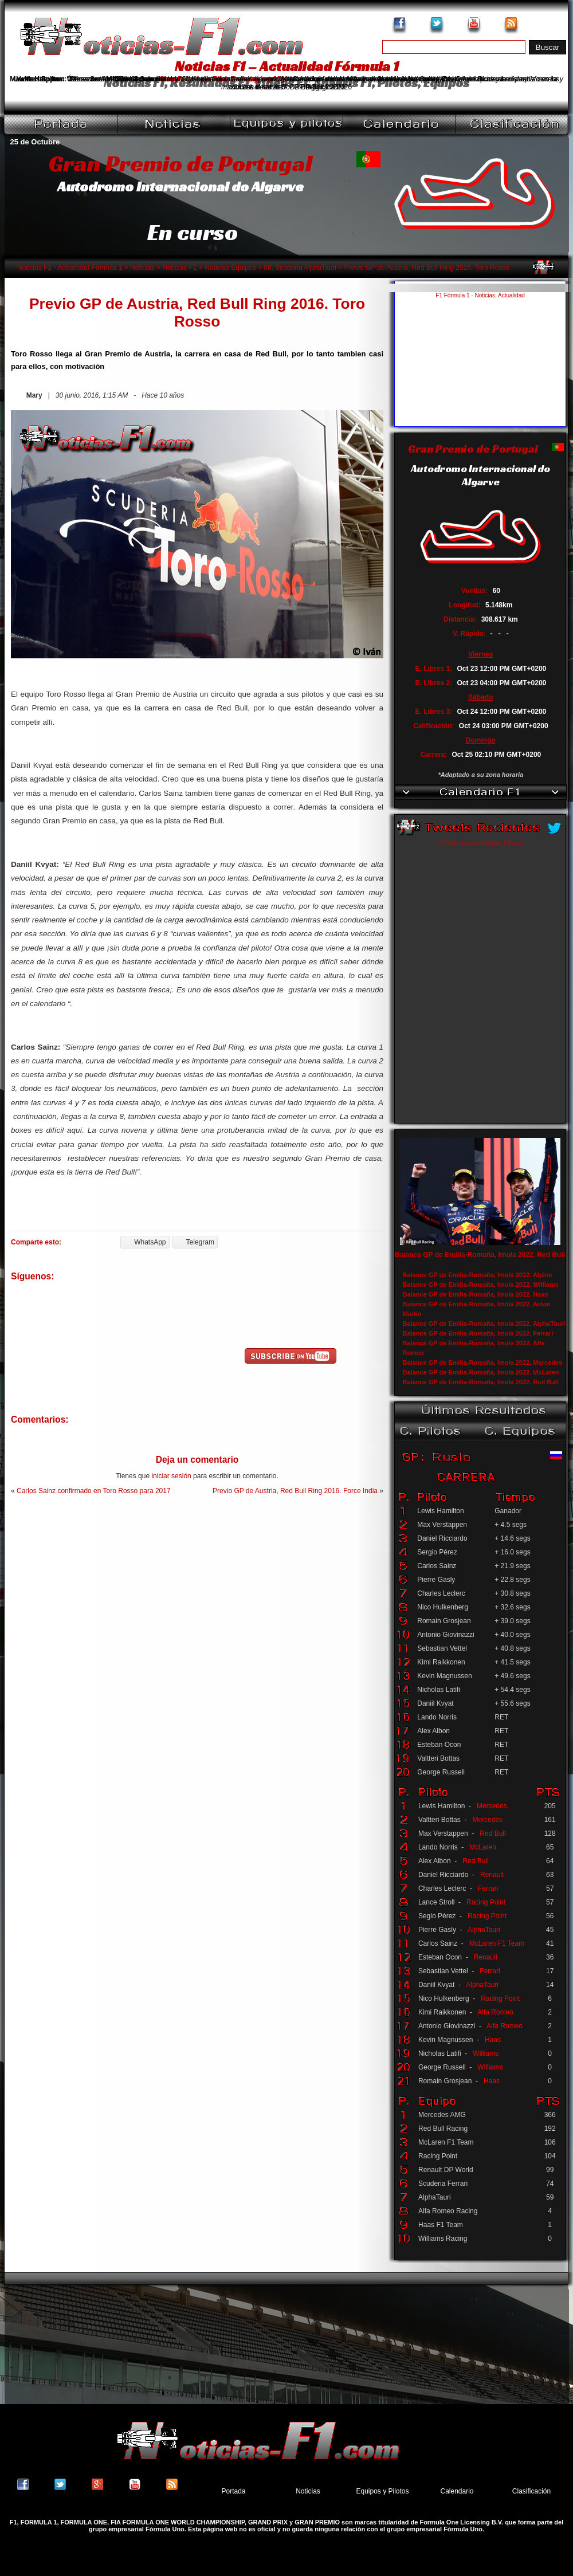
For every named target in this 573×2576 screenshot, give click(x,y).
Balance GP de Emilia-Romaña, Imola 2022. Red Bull (480, 1255)
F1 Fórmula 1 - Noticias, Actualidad (480, 295)
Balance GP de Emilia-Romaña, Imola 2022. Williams (481, 1284)
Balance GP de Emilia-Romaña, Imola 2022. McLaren (481, 1372)
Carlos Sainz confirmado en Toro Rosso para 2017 (94, 1491)
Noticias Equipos (230, 268)
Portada (233, 2491)
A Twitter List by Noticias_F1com (479, 843)
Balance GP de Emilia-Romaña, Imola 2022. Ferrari (478, 1333)
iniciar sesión (171, 1476)
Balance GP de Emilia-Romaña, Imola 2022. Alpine (477, 1274)
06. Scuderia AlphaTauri (300, 268)
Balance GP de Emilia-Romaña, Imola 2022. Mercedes (483, 1362)
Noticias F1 (179, 268)
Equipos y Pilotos (382, 2491)
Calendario (456, 2491)
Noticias (142, 268)
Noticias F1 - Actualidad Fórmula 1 (69, 268)
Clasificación (531, 2491)
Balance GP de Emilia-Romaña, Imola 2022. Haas (475, 1294)
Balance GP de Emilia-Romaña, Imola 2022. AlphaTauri (484, 1323)
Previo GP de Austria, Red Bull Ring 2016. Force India (295, 1491)
